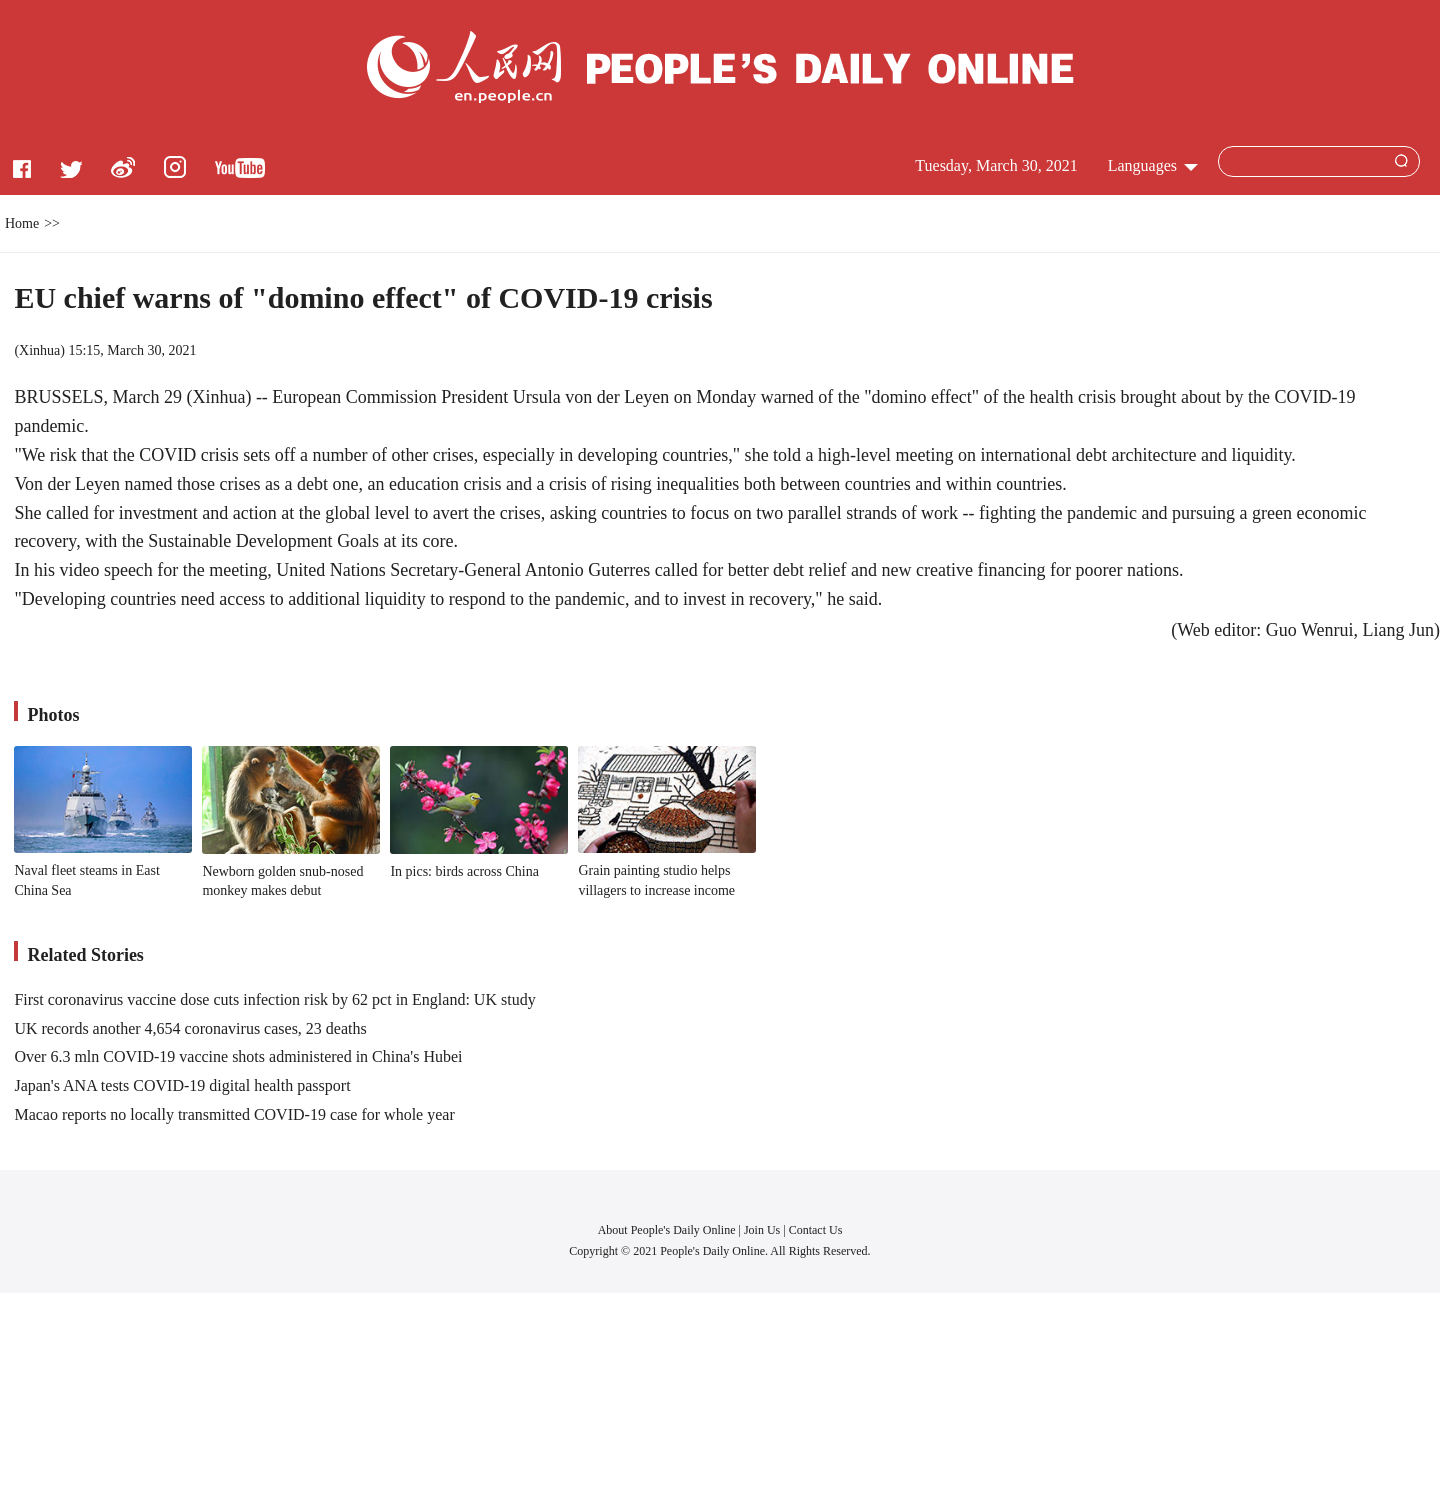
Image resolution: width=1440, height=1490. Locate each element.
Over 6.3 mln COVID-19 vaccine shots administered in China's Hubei (238, 1056)
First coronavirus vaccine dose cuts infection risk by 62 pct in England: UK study (274, 999)
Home (22, 223)
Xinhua (39, 350)
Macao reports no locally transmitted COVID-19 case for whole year (234, 1114)
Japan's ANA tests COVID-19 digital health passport (182, 1085)
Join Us (763, 1230)
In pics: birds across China (464, 871)
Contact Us (816, 1230)
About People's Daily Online (667, 1230)
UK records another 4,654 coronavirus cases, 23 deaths (190, 1028)
